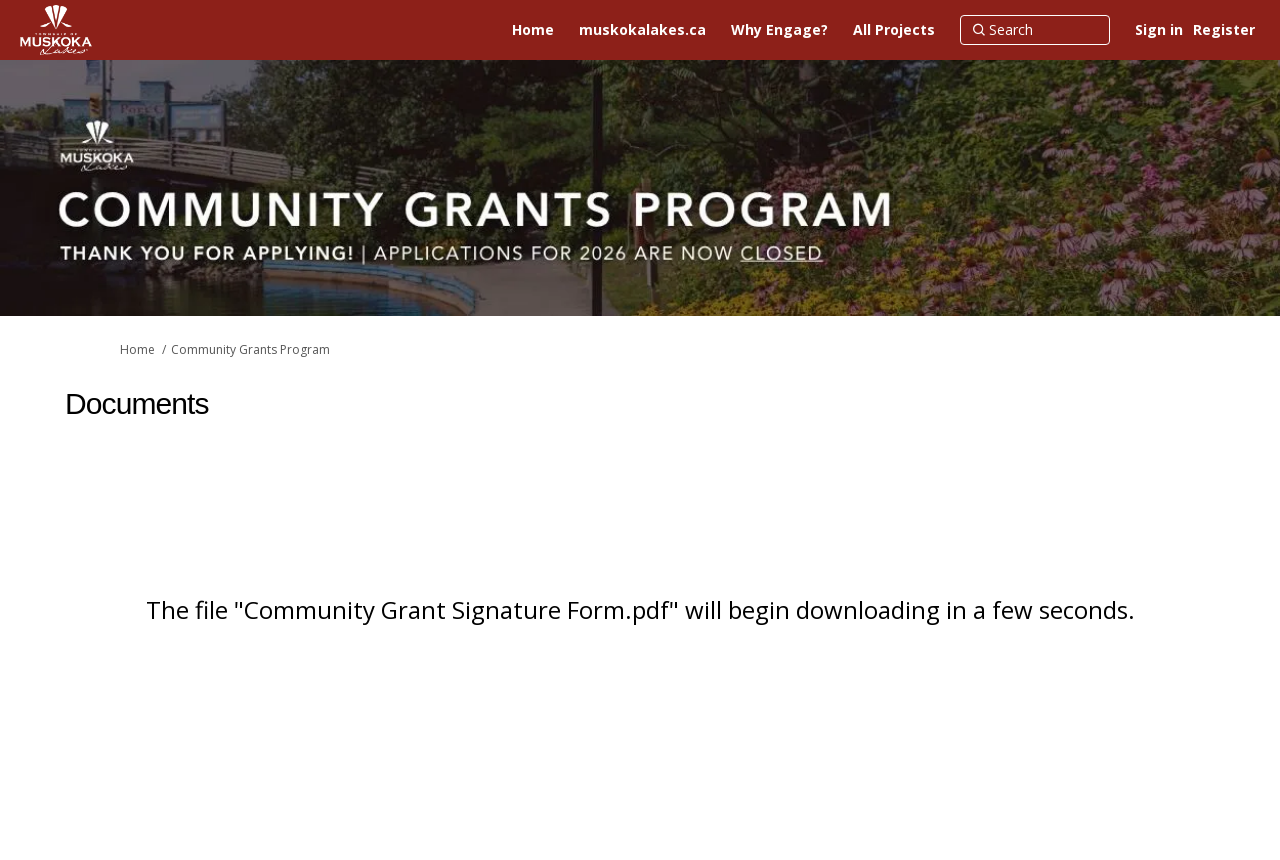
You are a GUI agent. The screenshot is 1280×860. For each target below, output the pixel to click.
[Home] (533, 30)
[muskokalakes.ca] (642, 30)
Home (137, 349)
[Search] (1035, 30)
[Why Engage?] (779, 30)
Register (1224, 29)
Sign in (1159, 29)
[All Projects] (894, 30)
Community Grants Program (250, 349)
